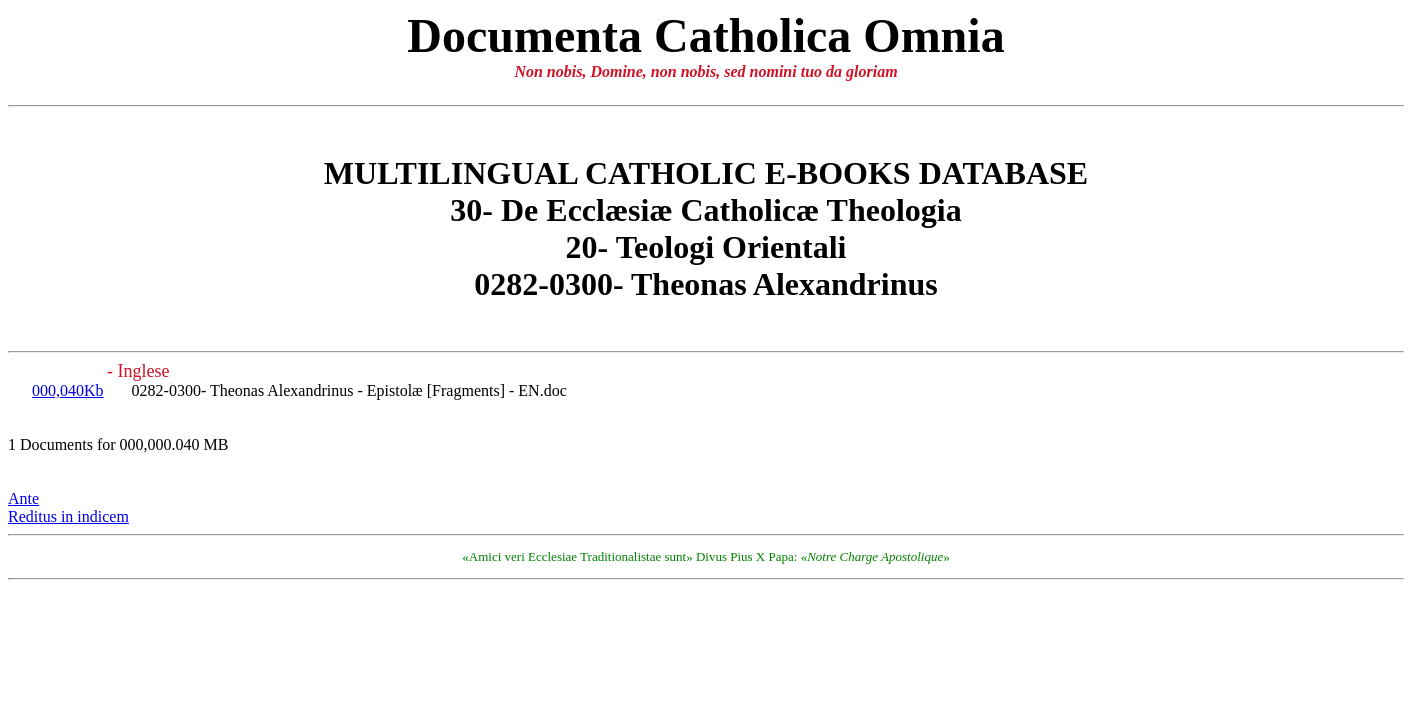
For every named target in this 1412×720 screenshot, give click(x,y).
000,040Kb (68, 390)
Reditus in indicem (68, 516)
